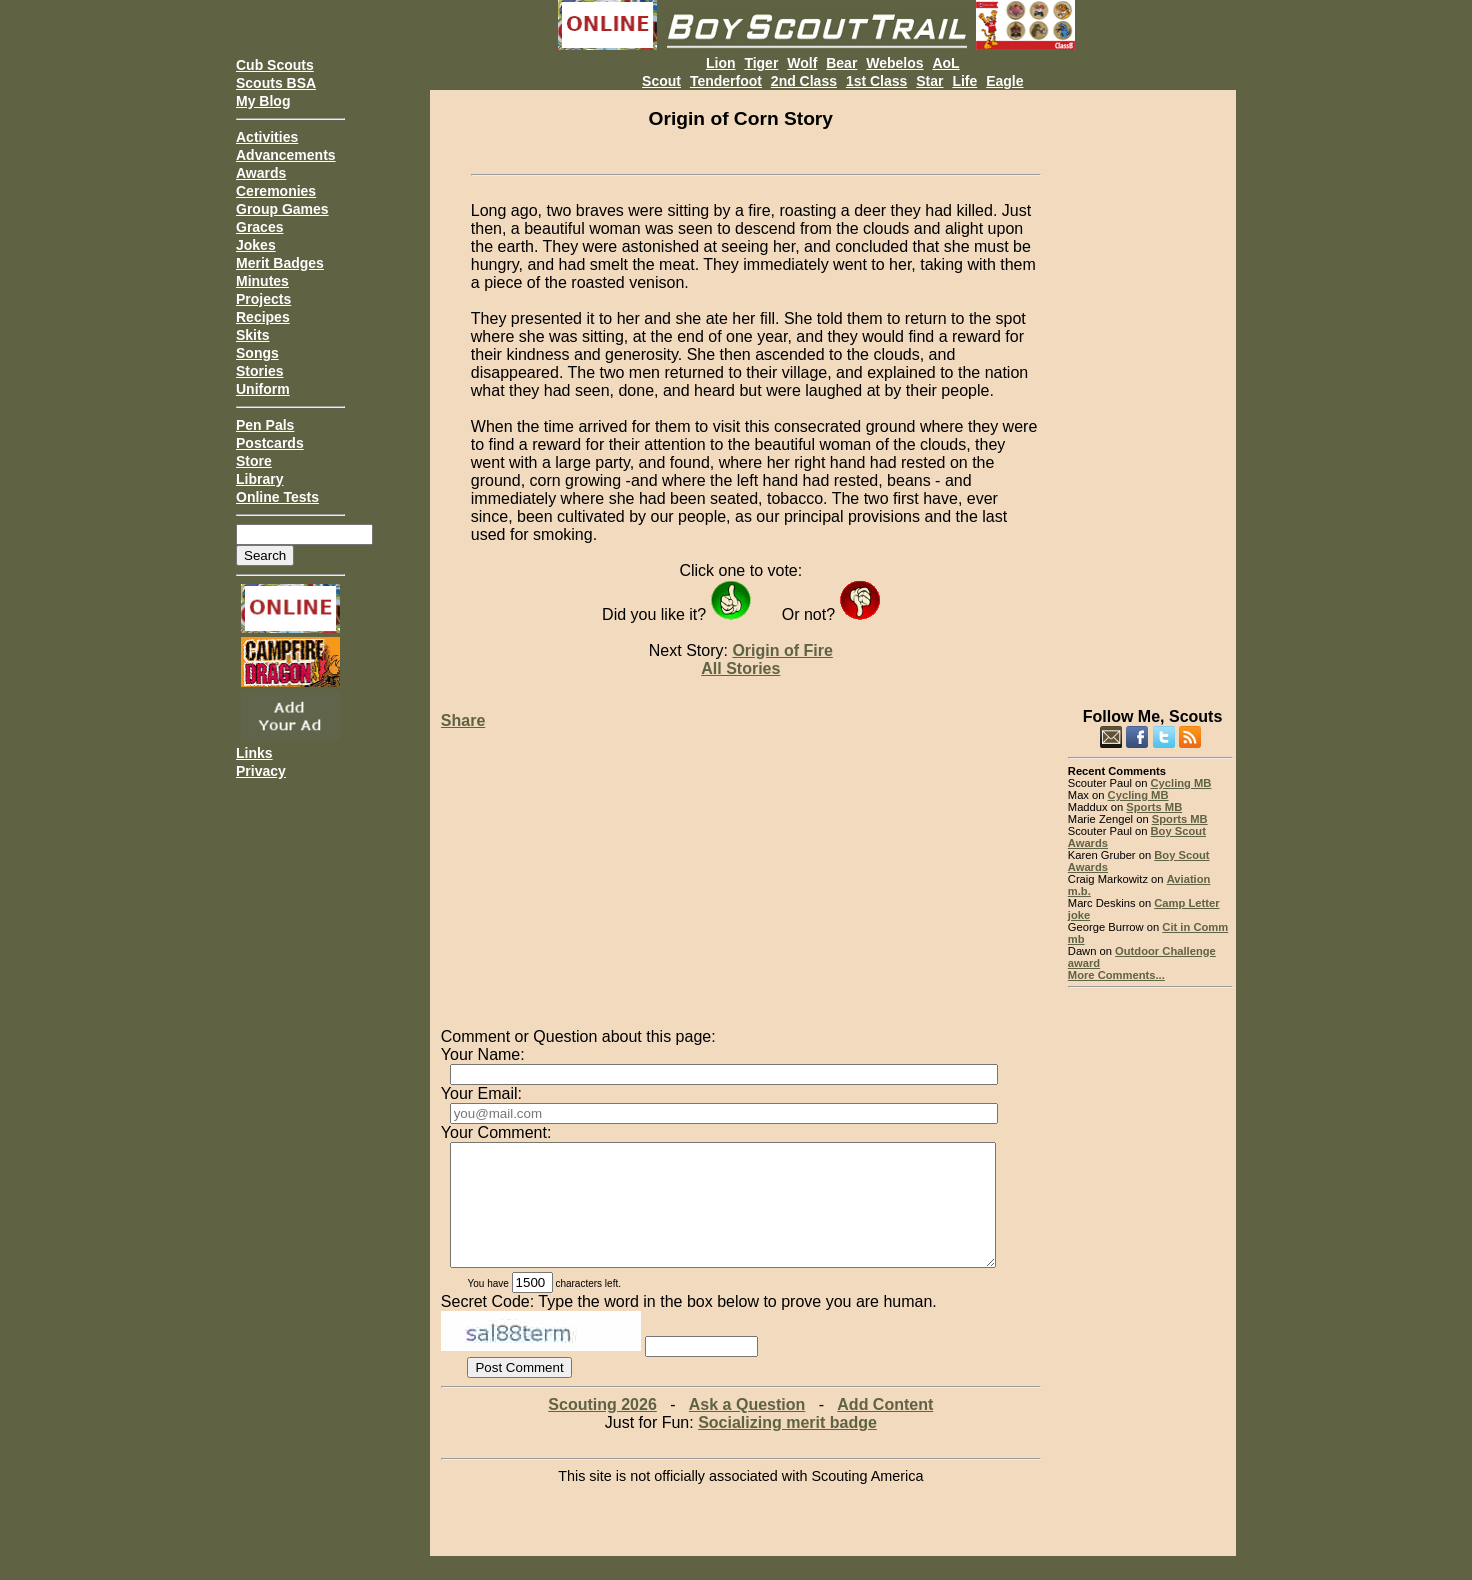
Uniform (263, 389)
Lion (721, 63)
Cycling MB (1181, 783)
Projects (263, 299)
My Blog (263, 101)
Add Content (885, 1428)
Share (463, 720)
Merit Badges (280, 263)
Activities (267, 137)
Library (259, 479)
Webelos (894, 63)
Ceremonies (276, 191)
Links (254, 753)
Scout (661, 81)
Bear (841, 63)
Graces (259, 227)
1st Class (876, 81)
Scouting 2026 (602, 1428)
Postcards (270, 443)
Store (254, 461)
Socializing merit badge (787, 1446)
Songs (257, 353)
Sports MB (1154, 807)
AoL (945, 63)
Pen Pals (265, 425)
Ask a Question (747, 1428)
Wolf (802, 63)
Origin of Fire (782, 650)
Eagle (1004, 81)
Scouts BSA (276, 83)
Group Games (282, 209)
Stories (259, 371)
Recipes (263, 317)
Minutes (262, 281)
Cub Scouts (275, 65)
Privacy (261, 771)
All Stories (740, 668)
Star (929, 81)
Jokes (256, 245)
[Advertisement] (1150, 390)
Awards (261, 173)
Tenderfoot (726, 81)
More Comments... (1116, 975)
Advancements (286, 155)
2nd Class (804, 81)
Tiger (761, 63)
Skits (252, 335)
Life (964, 81)
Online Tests (277, 497)
